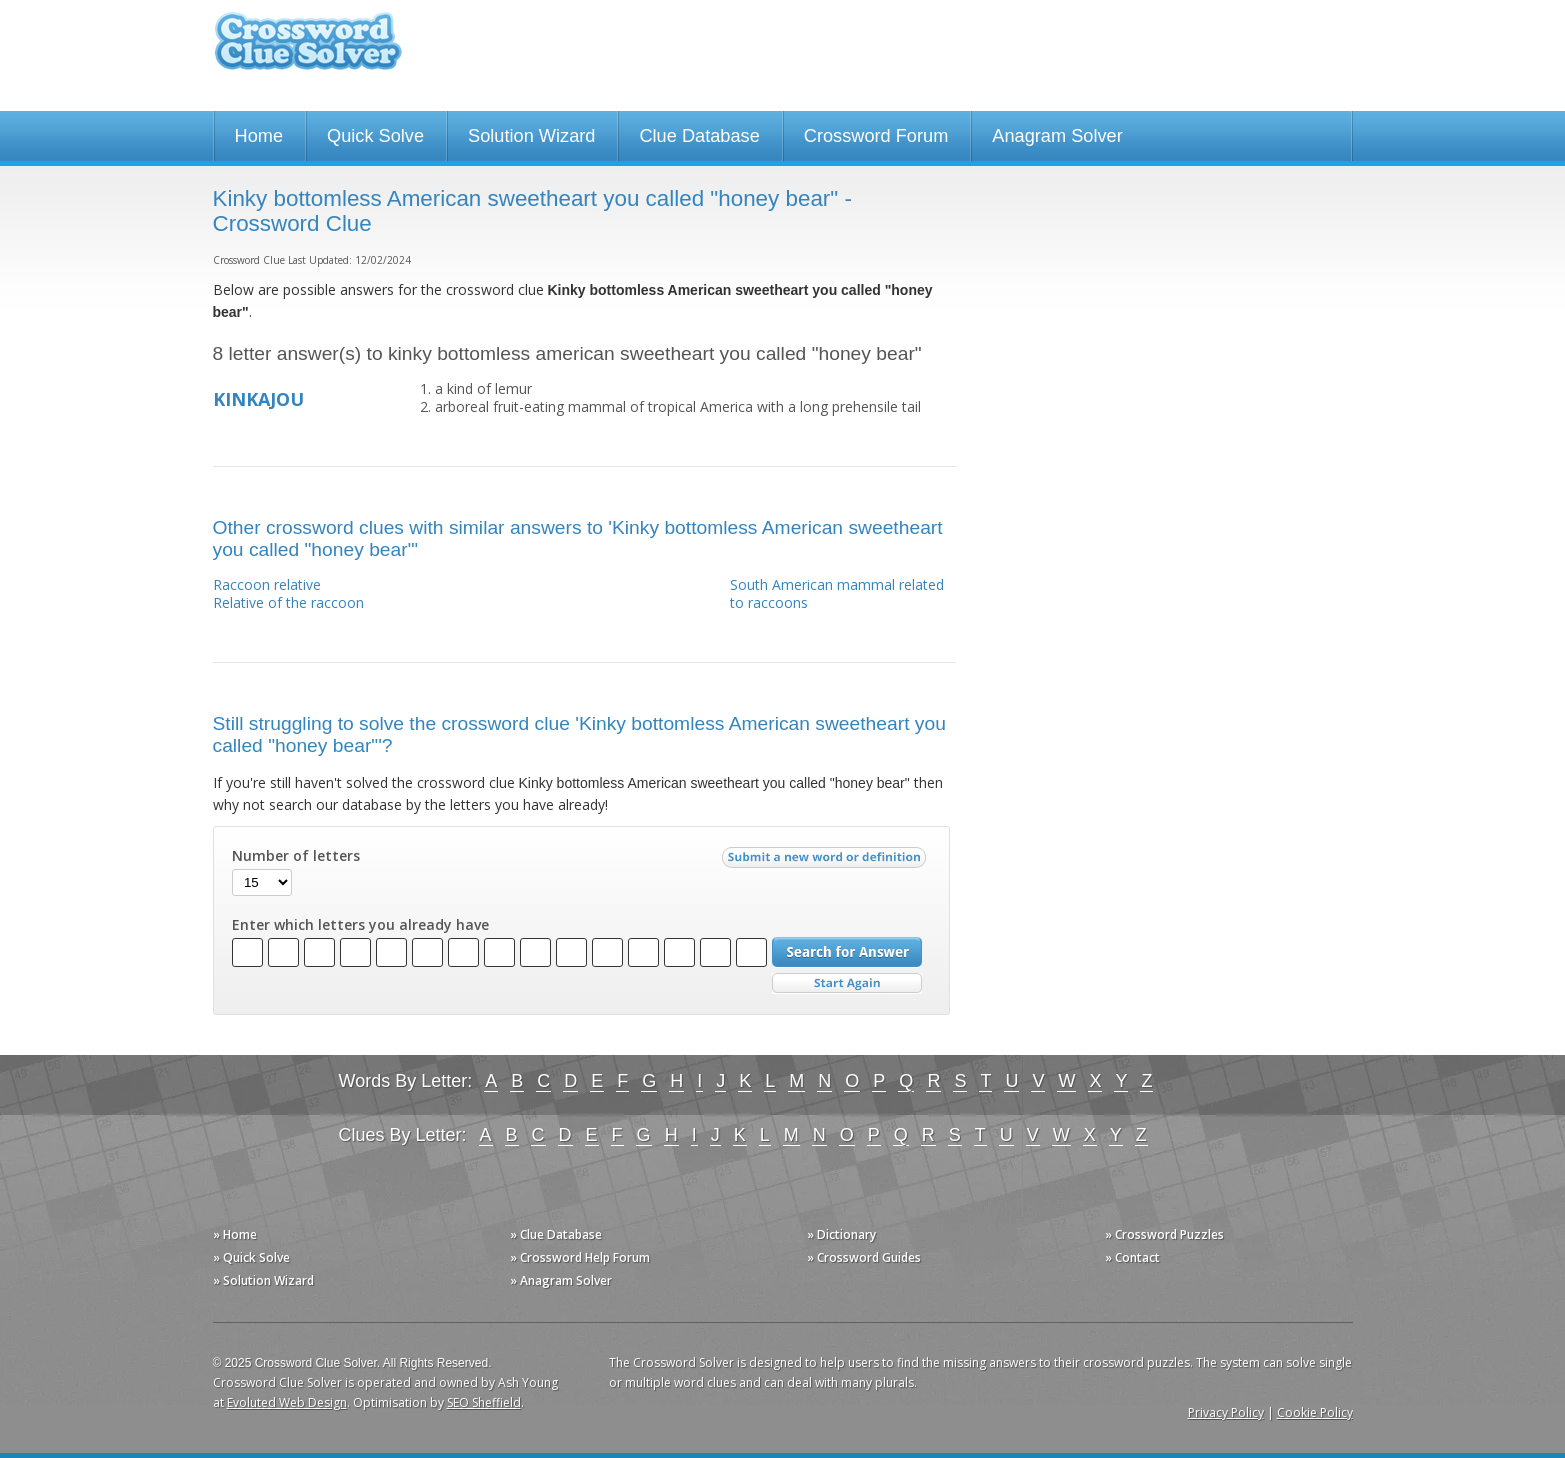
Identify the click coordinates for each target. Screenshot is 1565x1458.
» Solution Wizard (263, 1280)
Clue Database (699, 136)
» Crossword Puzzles (1164, 1234)
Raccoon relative (267, 584)
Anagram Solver (1057, 136)
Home (259, 136)
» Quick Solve (251, 1257)
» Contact (1132, 1257)
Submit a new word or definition (826, 862)
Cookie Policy (1315, 1412)
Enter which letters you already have (360, 925)
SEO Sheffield (484, 1402)
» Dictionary (841, 1234)
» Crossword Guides (864, 1257)
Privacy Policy (1226, 1412)
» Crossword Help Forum (580, 1257)
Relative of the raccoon (288, 602)
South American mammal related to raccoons (837, 593)
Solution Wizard (531, 136)
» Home (235, 1234)
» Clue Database (556, 1234)
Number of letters (296, 856)
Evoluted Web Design (287, 1402)
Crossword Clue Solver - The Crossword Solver (308, 50)
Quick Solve (375, 136)
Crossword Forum (876, 136)
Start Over (847, 983)
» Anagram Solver (561, 1280)
